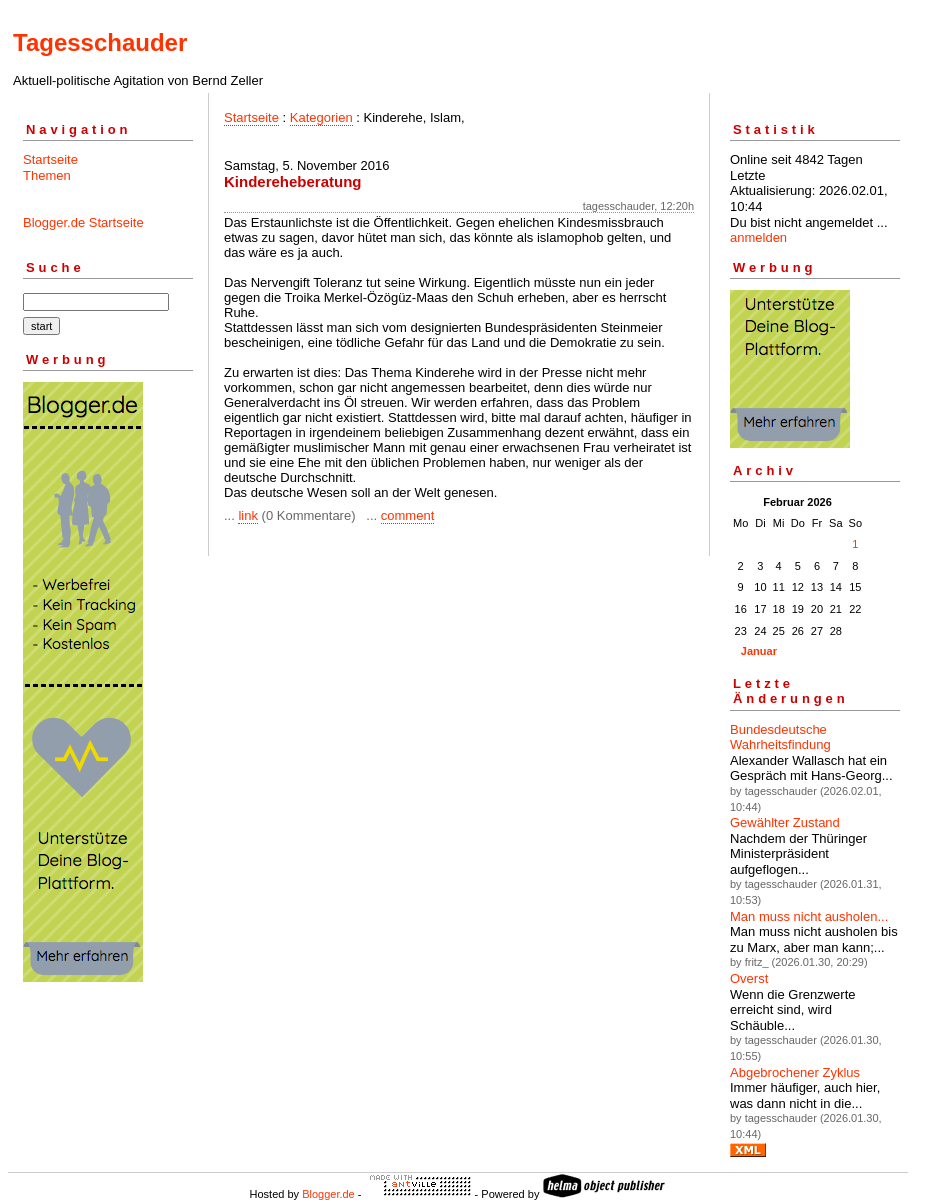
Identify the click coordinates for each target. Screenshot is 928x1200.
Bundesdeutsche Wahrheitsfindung (780, 737)
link (248, 515)
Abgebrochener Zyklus (795, 1072)
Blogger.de (328, 1194)
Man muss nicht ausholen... (809, 916)
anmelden (758, 237)
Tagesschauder (100, 42)
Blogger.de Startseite (83, 222)
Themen (47, 175)
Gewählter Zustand (785, 822)
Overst (749, 978)
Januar (759, 651)
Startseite (50, 159)
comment (407, 515)
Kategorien (321, 117)
